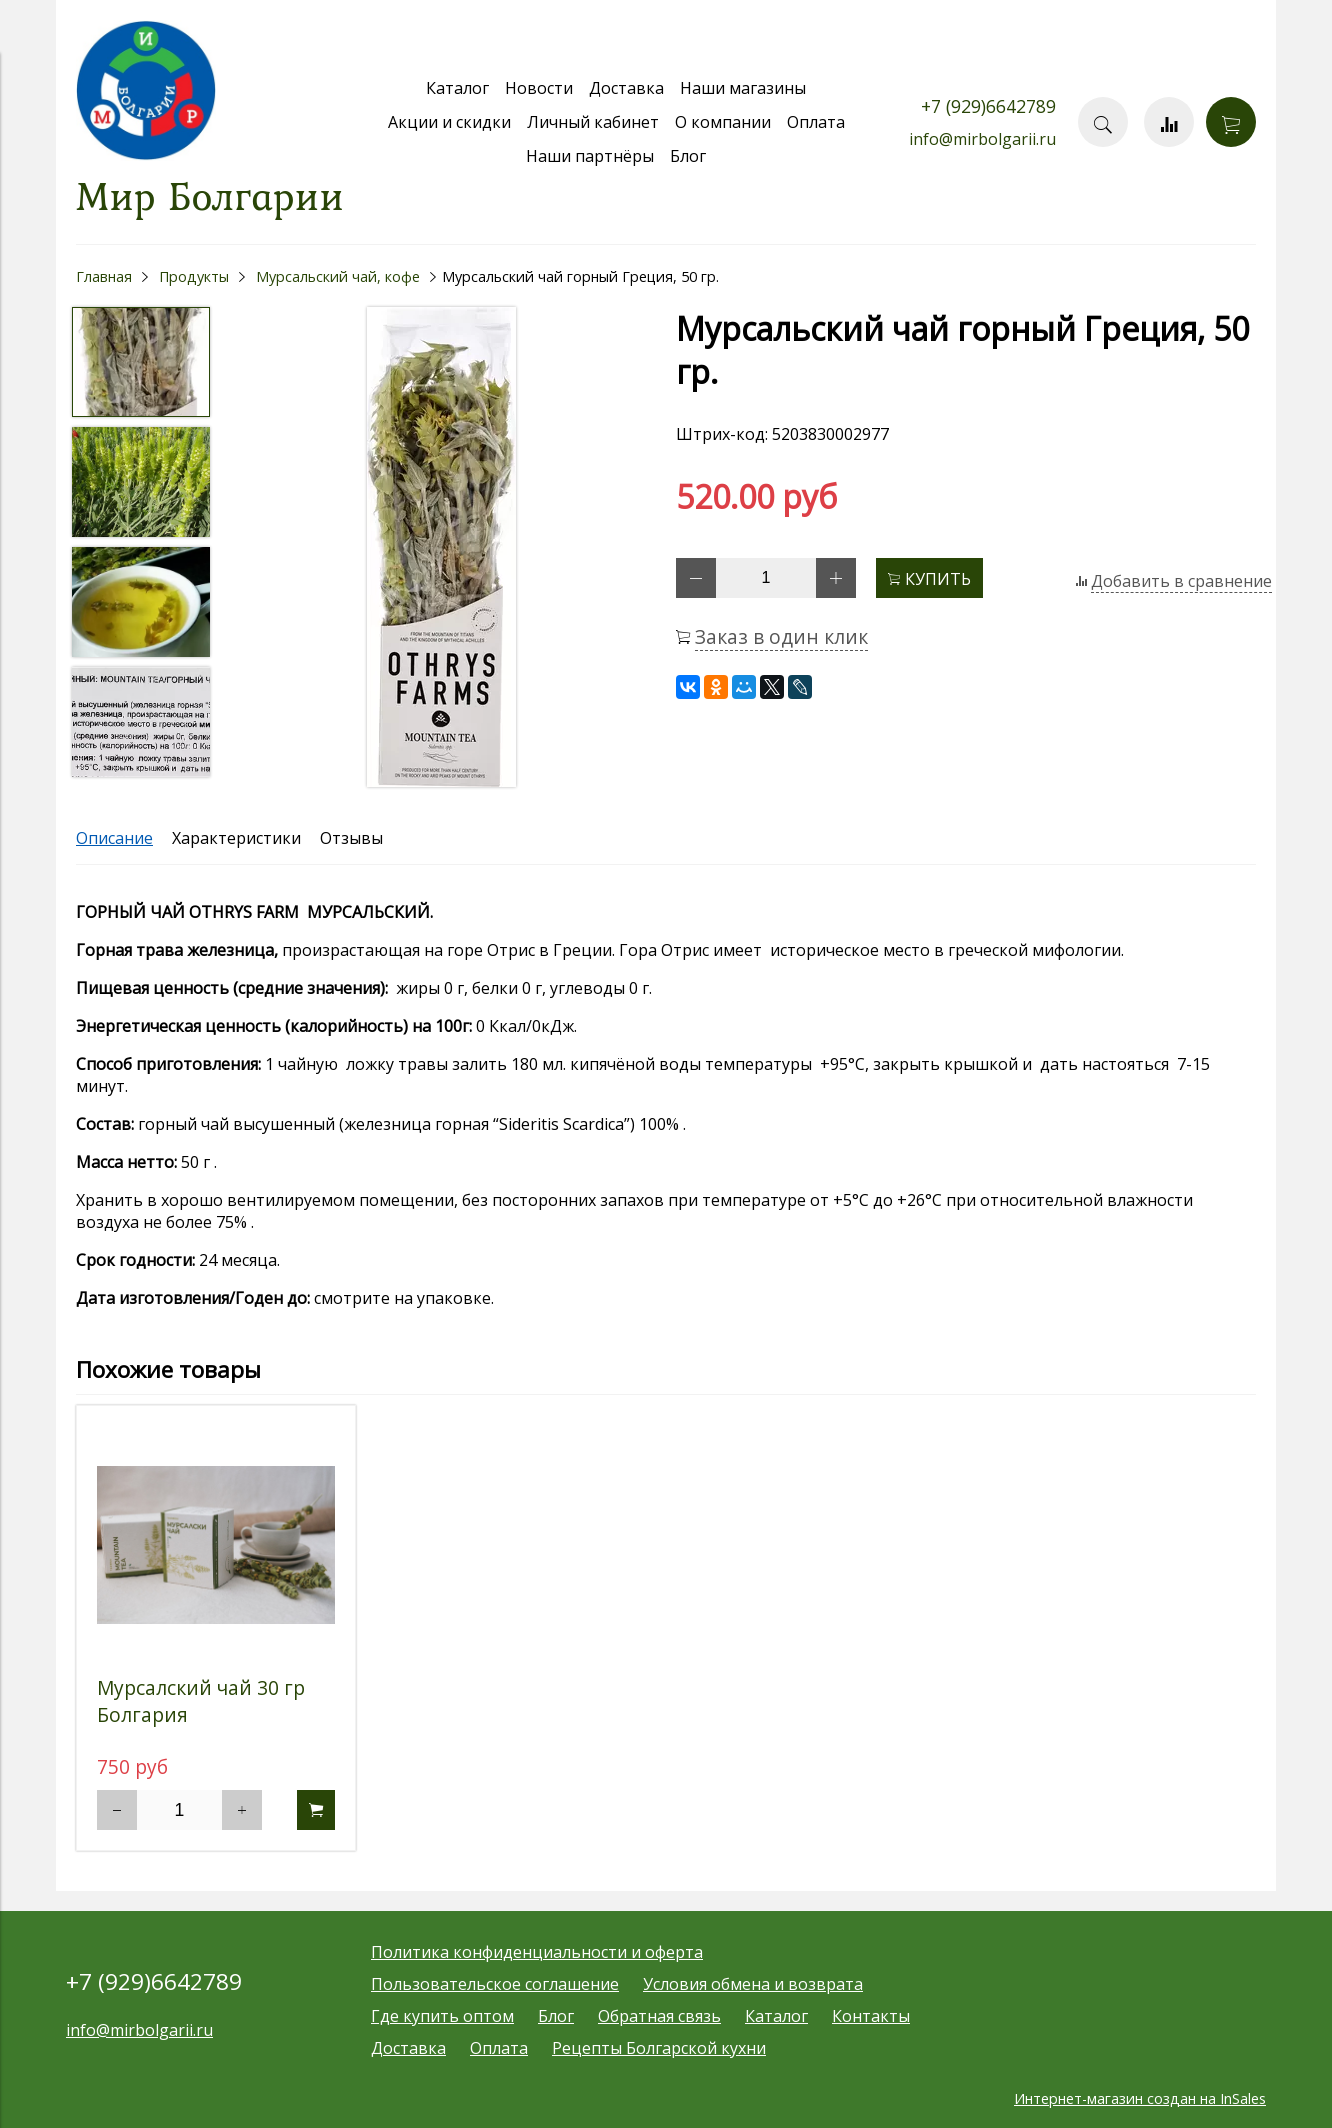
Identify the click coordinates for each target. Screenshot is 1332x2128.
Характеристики (236, 838)
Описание (114, 838)
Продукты (194, 276)
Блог (688, 156)
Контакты (871, 2016)
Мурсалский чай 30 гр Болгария (201, 1701)
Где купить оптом (442, 2016)
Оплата (816, 122)
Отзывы (351, 838)
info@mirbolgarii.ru (982, 139)
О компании (723, 122)
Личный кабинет (593, 122)
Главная (104, 276)
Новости (539, 88)
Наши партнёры (590, 156)
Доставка (626, 88)
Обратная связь (659, 2016)
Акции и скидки (449, 122)
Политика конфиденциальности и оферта (537, 1952)
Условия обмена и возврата (753, 1984)
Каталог (457, 88)
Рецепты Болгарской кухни (659, 2048)
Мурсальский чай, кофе (338, 276)
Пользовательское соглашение (495, 1984)
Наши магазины (743, 88)
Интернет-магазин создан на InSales (1140, 2098)
